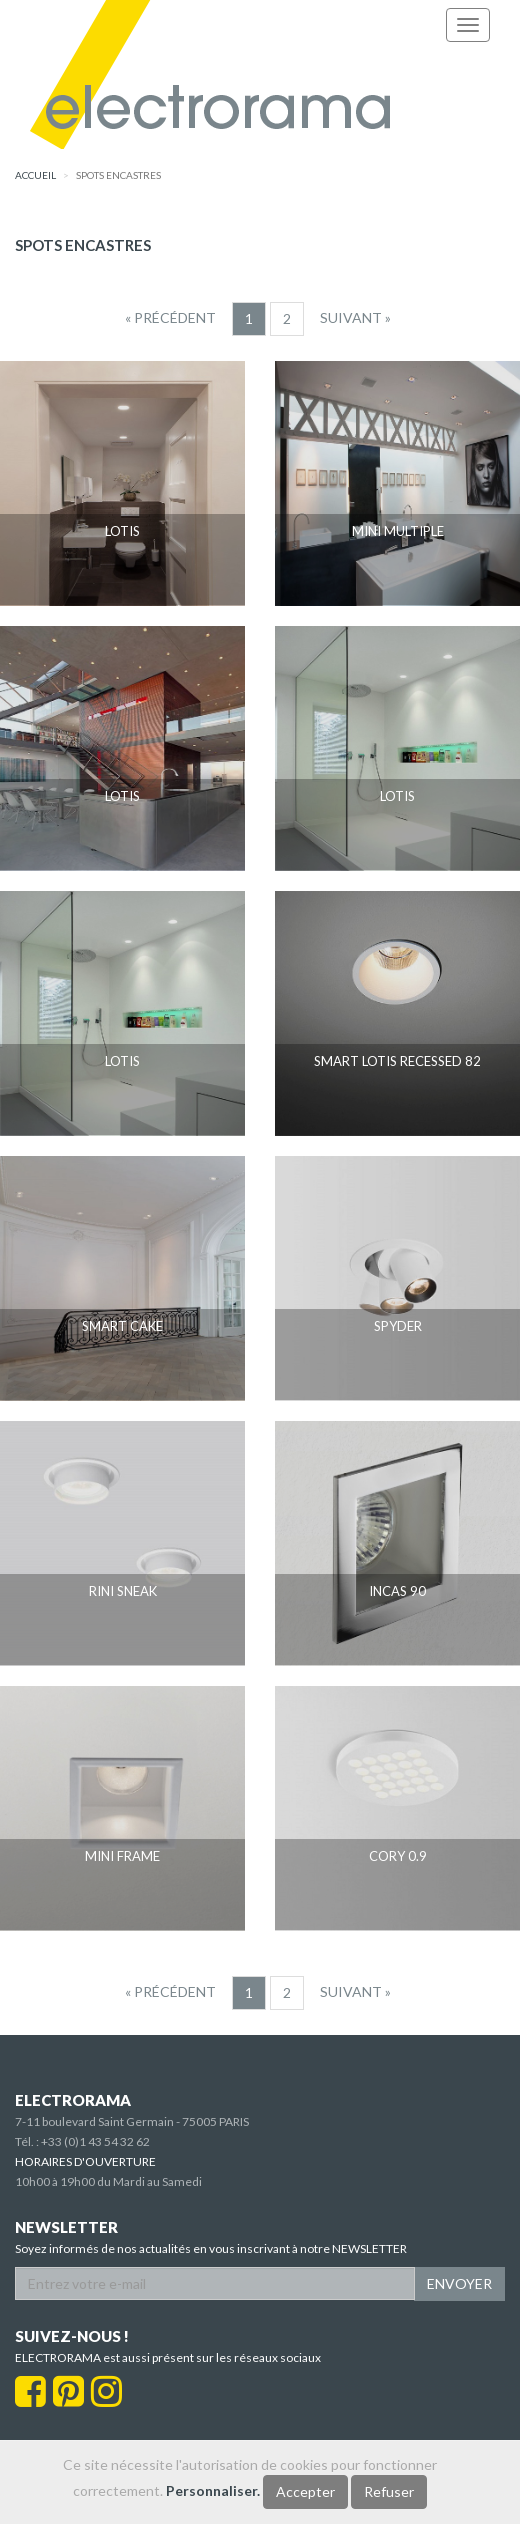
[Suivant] (355, 318)
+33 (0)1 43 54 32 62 (95, 2141)
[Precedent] (170, 318)
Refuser (389, 2491)
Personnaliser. (213, 2490)
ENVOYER (459, 2283)
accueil (35, 175)
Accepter (305, 2491)
